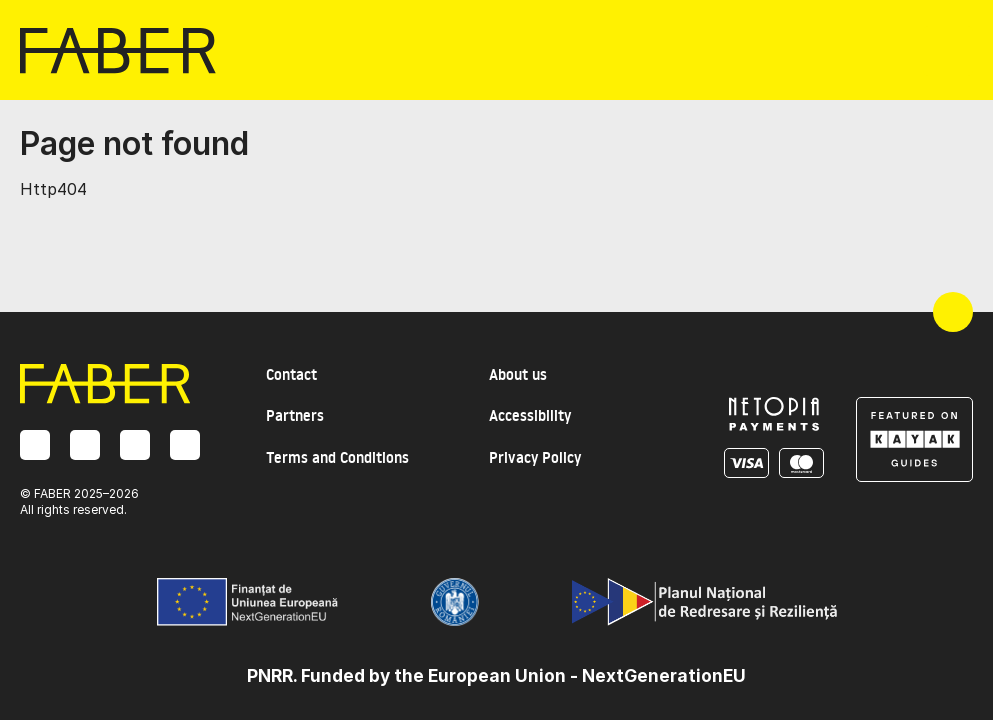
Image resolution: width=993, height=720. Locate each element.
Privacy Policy (535, 457)
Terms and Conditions (337, 457)
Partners (295, 415)
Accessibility (530, 415)
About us (518, 374)
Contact (291, 374)
